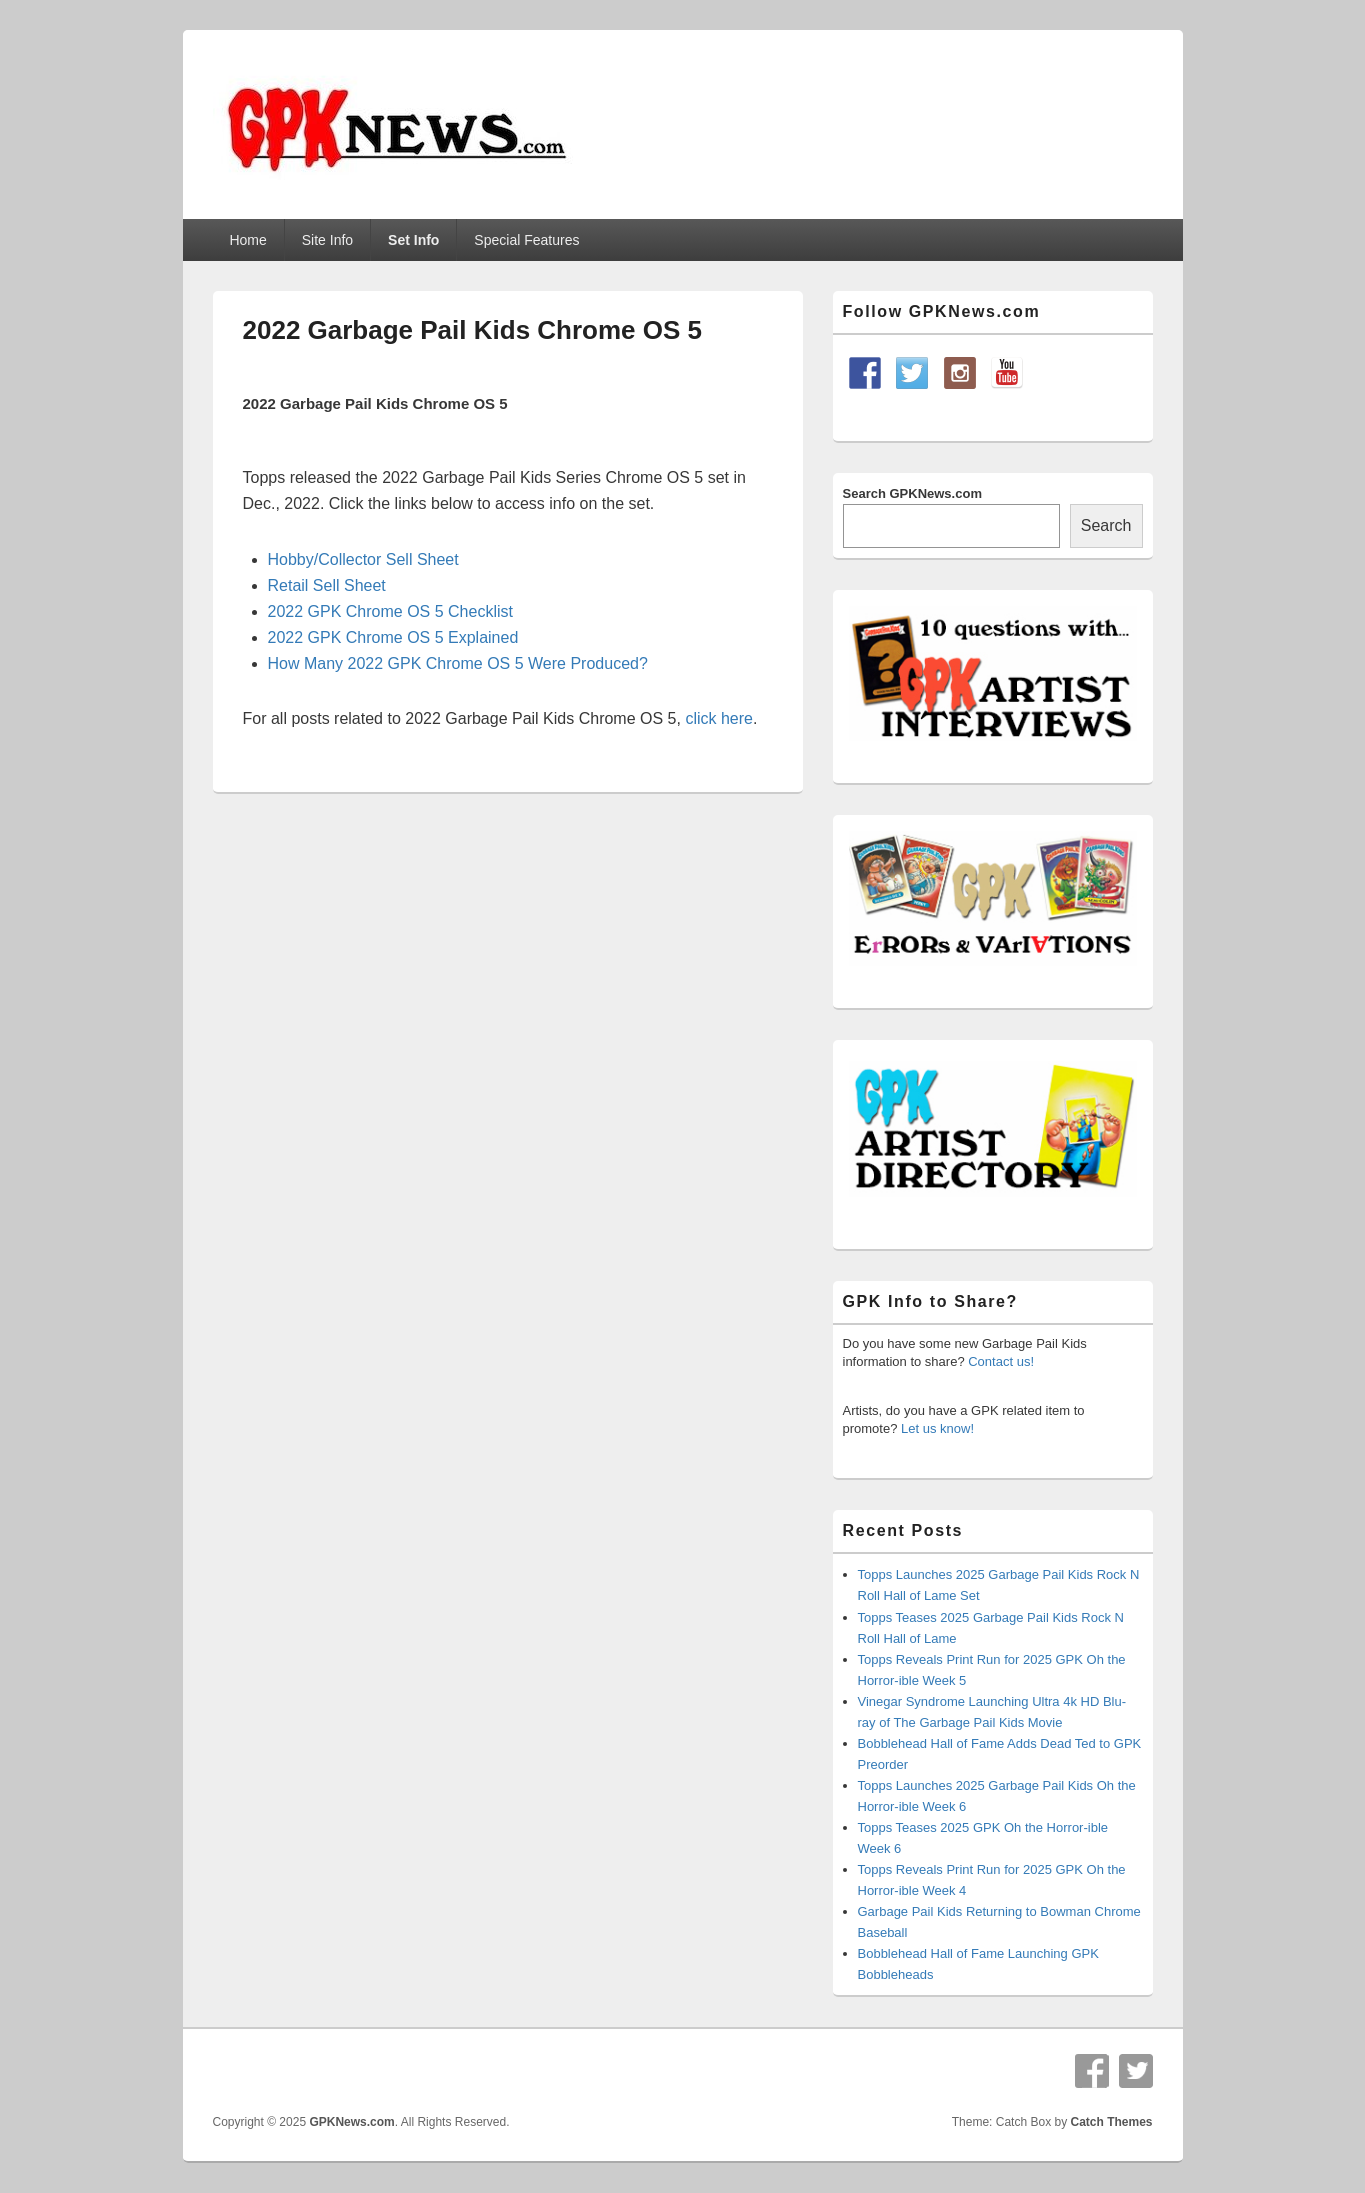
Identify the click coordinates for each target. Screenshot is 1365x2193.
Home (247, 240)
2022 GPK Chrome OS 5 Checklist (390, 611)
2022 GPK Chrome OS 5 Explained (393, 637)
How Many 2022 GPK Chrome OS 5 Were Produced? (458, 663)
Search (1106, 525)
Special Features (526, 240)
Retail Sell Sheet (327, 585)
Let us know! (937, 1428)
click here (719, 718)
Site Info (327, 240)
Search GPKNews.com (912, 493)
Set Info (413, 240)
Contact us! (1001, 1361)
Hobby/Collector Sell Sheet (363, 559)
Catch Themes (1111, 2122)
